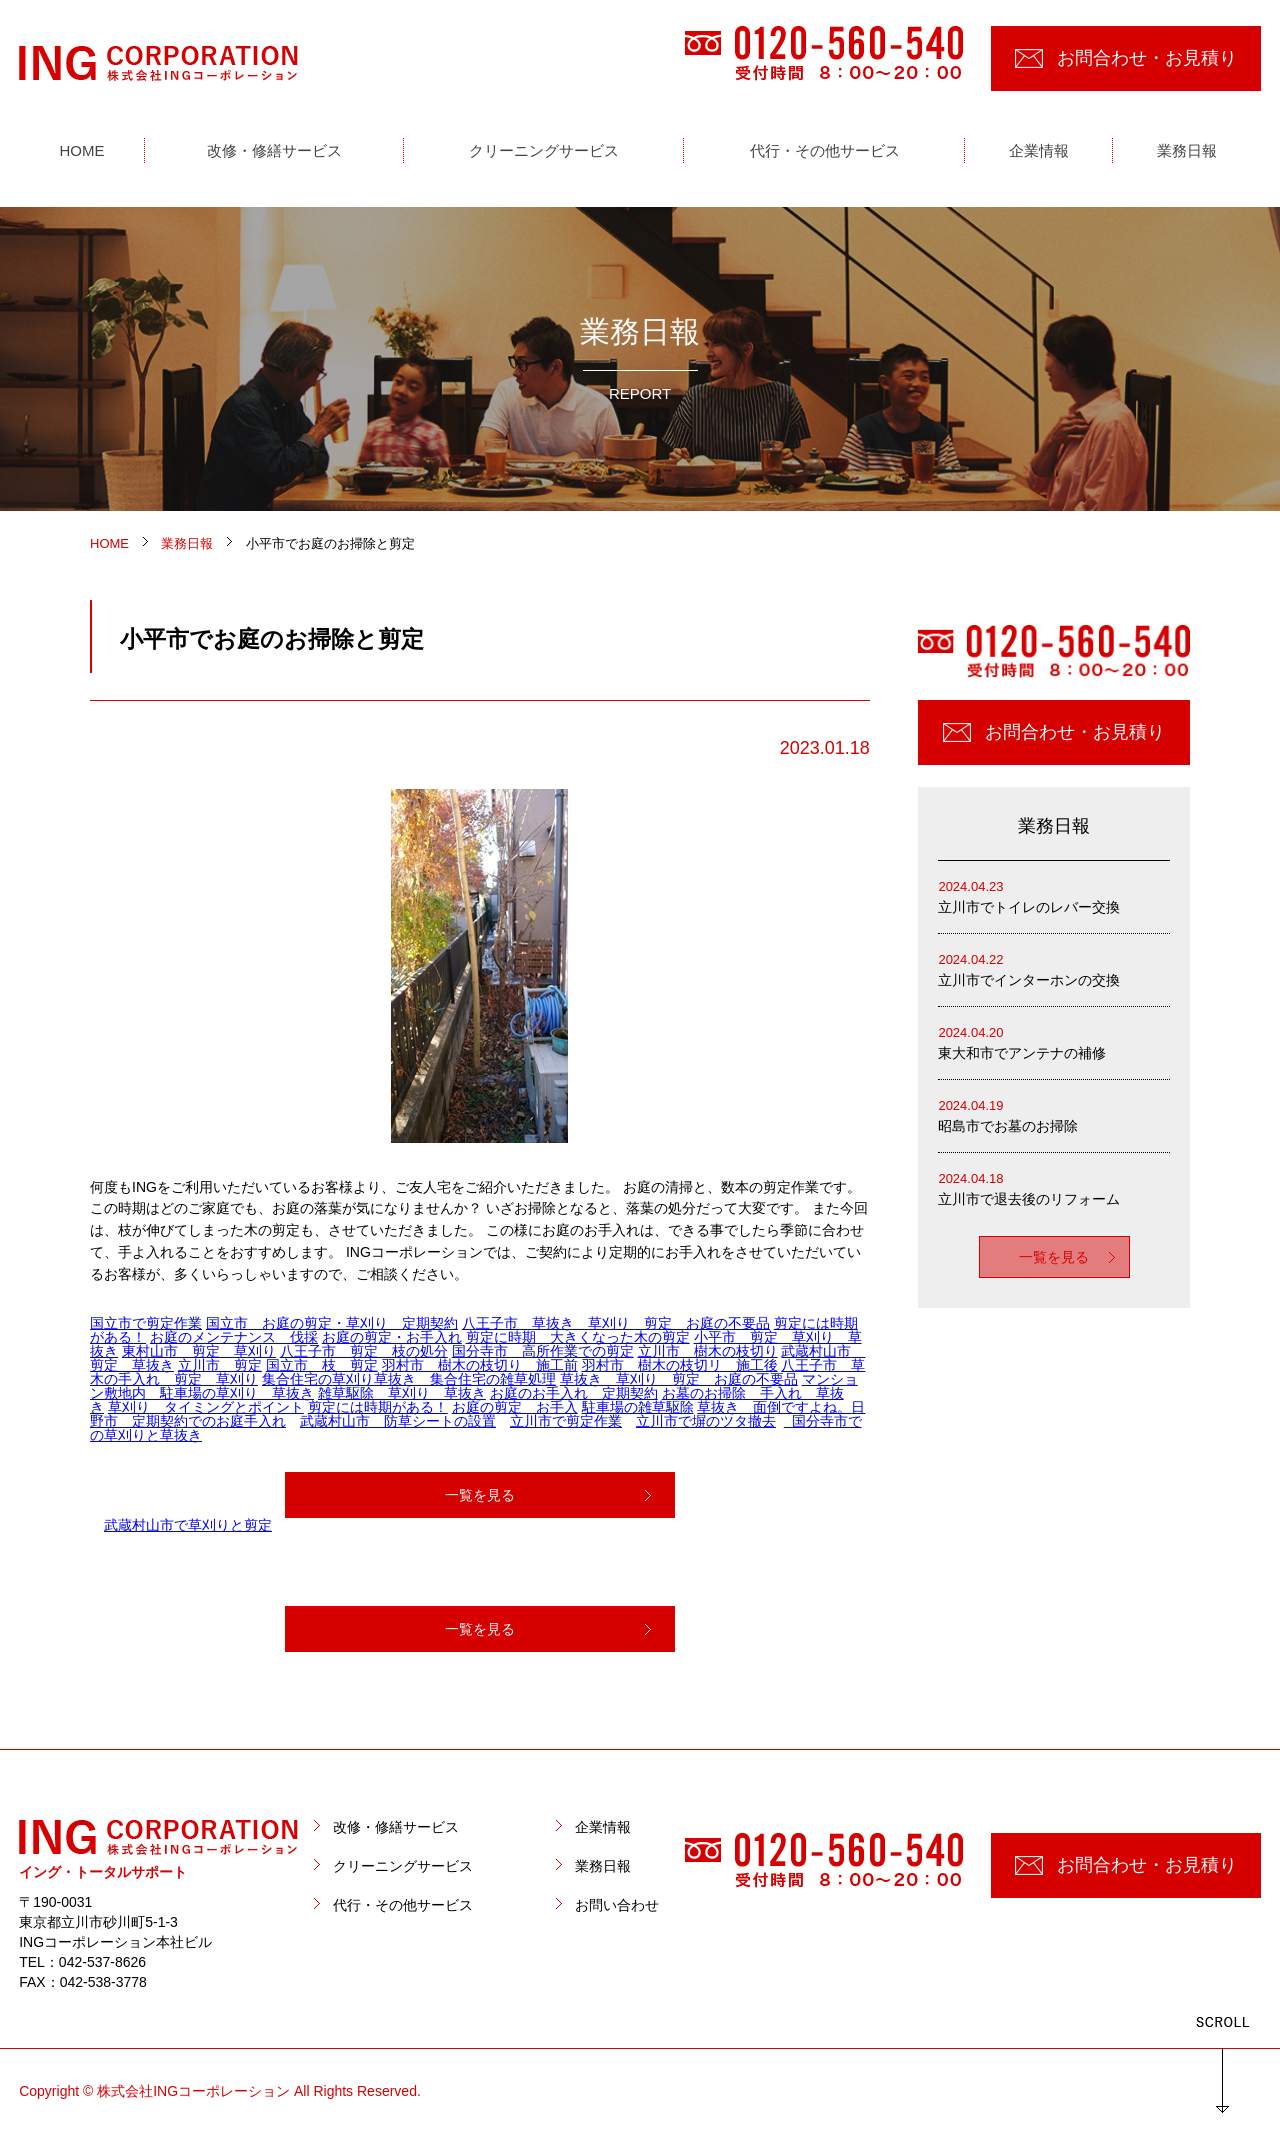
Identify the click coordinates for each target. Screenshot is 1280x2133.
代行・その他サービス (403, 1905)
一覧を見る (480, 1495)
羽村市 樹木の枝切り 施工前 (480, 1365)
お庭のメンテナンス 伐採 (234, 1337)
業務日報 (603, 1866)
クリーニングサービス (403, 1866)
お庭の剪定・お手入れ (392, 1337)
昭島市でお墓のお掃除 (1054, 1114)
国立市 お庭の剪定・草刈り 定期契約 (332, 1323)
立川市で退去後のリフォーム (1054, 1187)
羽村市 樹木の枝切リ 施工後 (680, 1365)
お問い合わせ (617, 1905)
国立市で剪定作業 (146, 1323)
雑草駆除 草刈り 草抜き (402, 1393)
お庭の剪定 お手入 (515, 1407)
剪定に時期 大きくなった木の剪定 (578, 1337)
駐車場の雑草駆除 (638, 1407)
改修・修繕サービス (396, 1827)
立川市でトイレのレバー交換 (1054, 895)
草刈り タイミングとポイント (206, 1407)
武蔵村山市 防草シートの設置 (398, 1421)
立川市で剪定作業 (566, 1421)
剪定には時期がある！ (378, 1407)
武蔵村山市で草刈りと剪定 (188, 1525)
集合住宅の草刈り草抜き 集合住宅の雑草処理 (409, 1379)
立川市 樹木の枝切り (708, 1351)
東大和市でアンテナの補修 (1054, 1041)
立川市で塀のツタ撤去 (706, 1421)
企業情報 (603, 1827)
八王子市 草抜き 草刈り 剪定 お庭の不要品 (616, 1323)
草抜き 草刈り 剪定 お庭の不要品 (679, 1379)
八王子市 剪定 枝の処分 (364, 1351)
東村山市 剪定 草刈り (199, 1351)
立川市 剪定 (220, 1365)
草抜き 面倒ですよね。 (774, 1407)
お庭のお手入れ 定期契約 (574, 1393)
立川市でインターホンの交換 (1054, 968)
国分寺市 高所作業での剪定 (543, 1351)
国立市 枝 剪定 (322, 1365)
